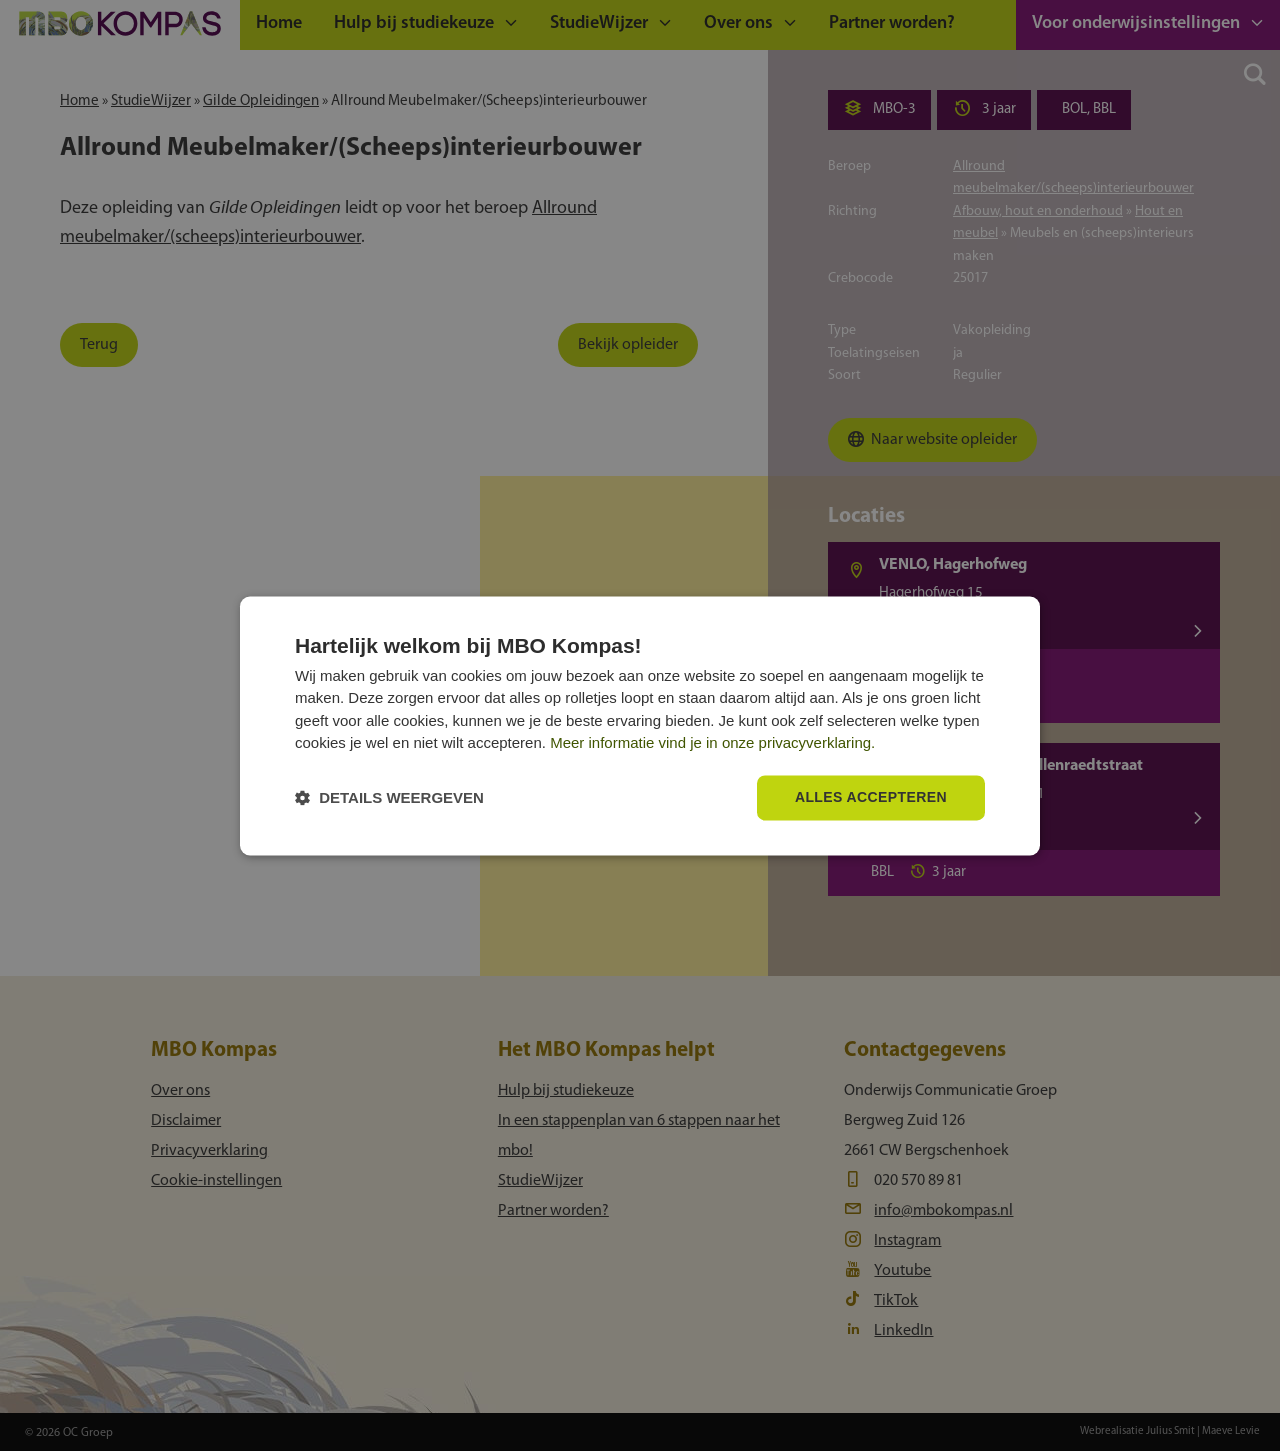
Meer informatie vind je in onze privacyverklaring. (712, 743)
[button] (389, 797)
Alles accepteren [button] (871, 797)
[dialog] (640, 725)
